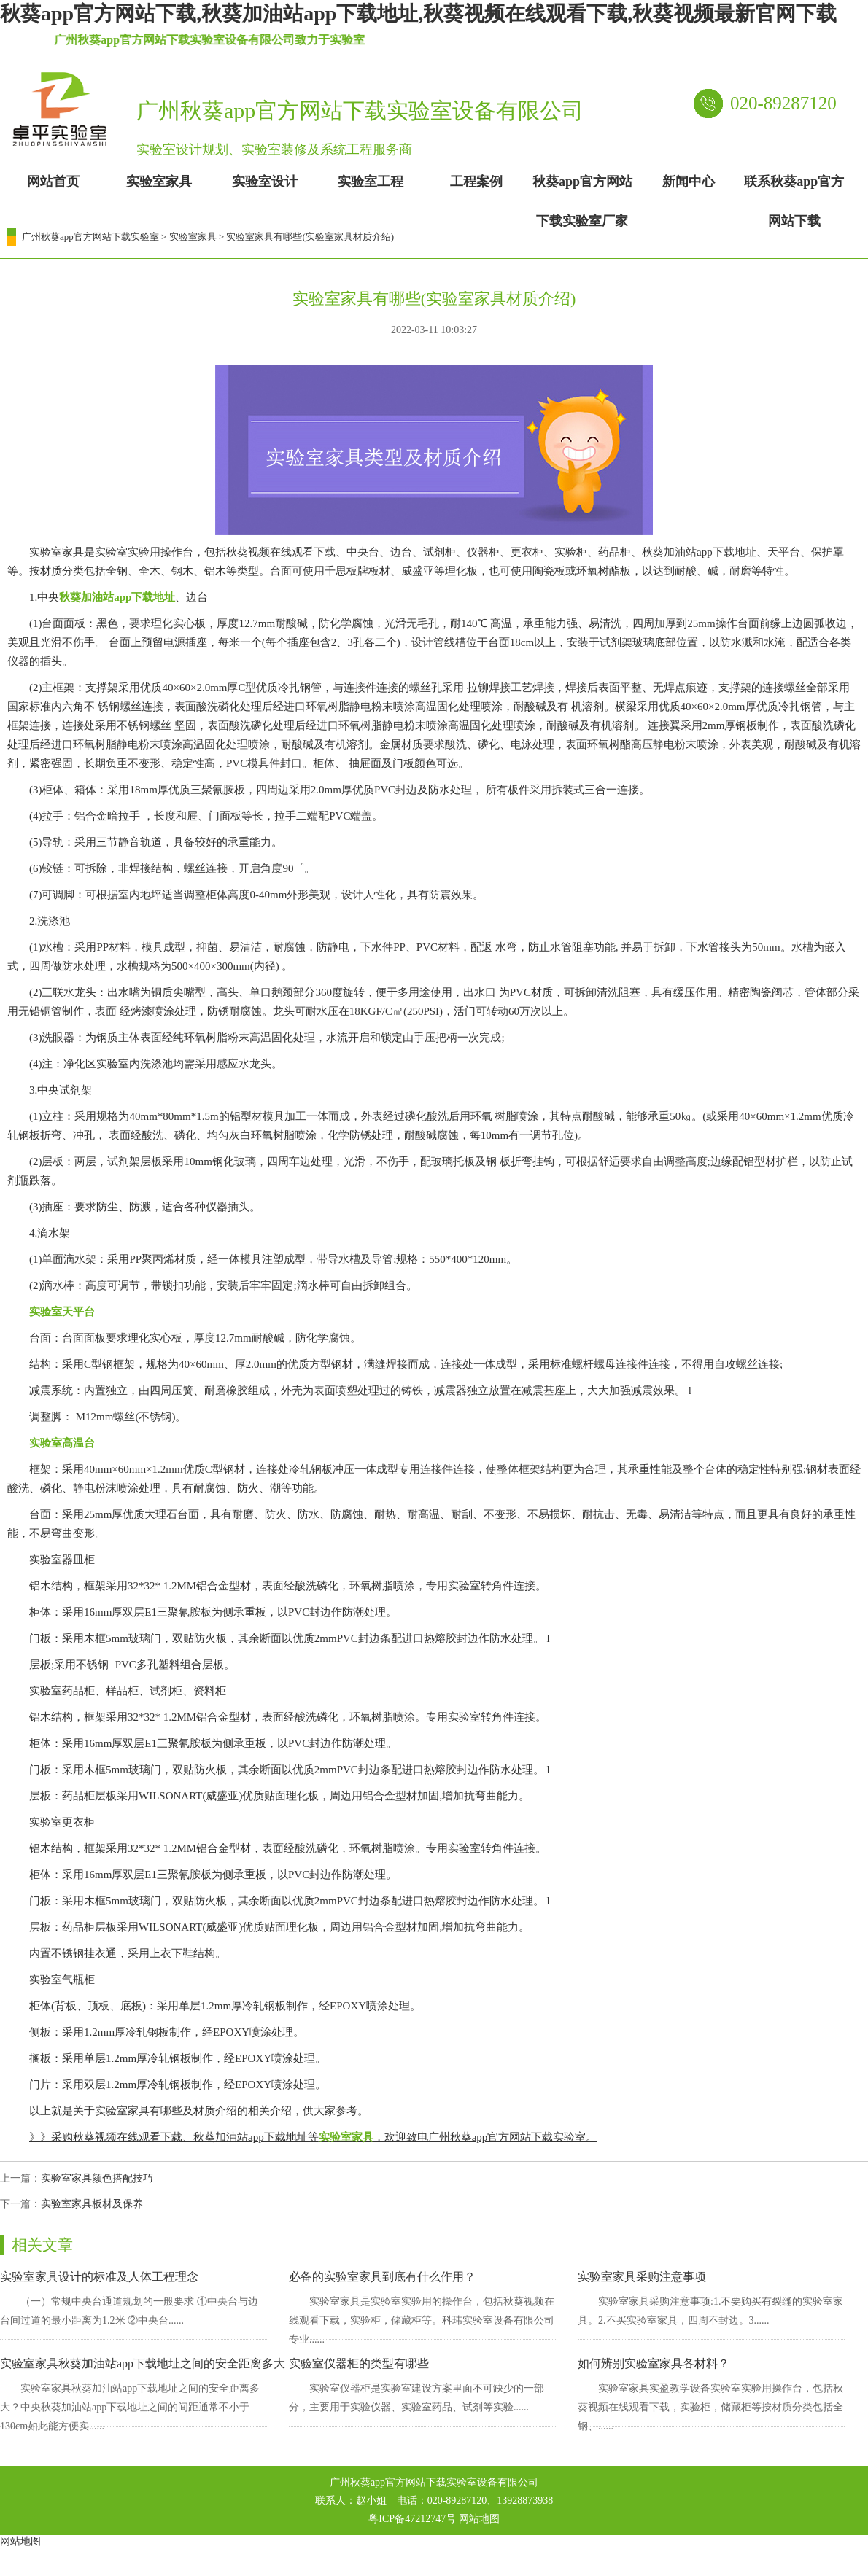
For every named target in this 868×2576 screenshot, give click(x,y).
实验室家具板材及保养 (92, 2203)
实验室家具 (193, 236)
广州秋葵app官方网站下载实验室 (90, 236)
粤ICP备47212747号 (412, 2518)
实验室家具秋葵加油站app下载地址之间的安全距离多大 (142, 2363)
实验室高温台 (62, 1443)
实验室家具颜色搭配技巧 (97, 2178)
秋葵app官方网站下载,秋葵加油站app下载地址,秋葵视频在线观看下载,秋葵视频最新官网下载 (418, 13)
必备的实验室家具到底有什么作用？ (382, 2276)
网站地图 (479, 2518)
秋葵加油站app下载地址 (117, 597)
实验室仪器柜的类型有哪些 (359, 2363)
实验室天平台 (62, 1312)
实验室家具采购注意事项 (642, 2276)
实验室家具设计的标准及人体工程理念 (99, 2276)
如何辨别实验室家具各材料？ (653, 2363)
